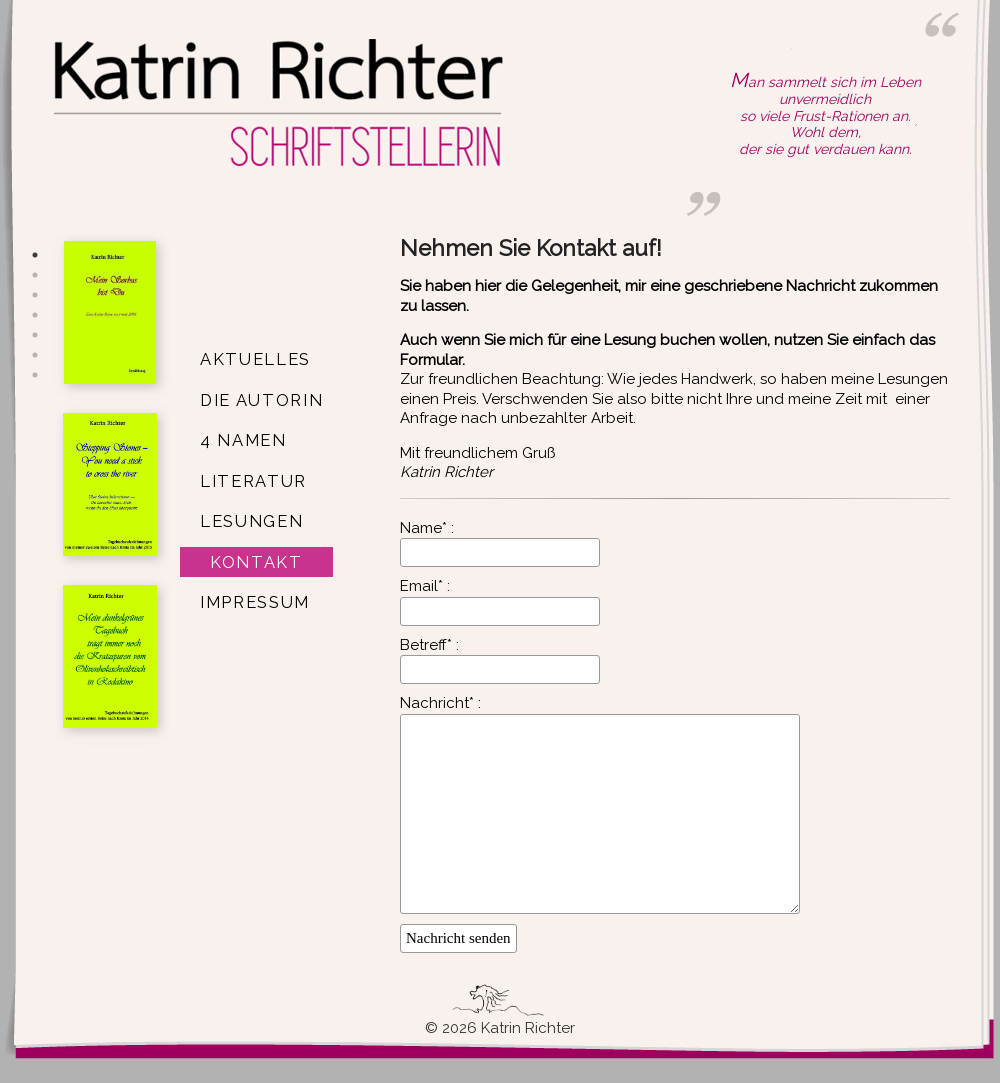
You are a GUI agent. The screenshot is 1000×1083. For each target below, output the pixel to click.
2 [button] (35, 275)
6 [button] (35, 355)
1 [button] (35, 255)
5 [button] (35, 335)
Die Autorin (261, 400)
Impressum (255, 602)
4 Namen (243, 440)
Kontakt (256, 562)
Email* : (425, 586)
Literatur (253, 481)
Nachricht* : (440, 703)
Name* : (427, 528)
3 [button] (35, 295)
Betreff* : (429, 645)
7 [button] (35, 375)
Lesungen (251, 521)
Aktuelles (255, 359)
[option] (110, 316)
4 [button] (35, 315)
